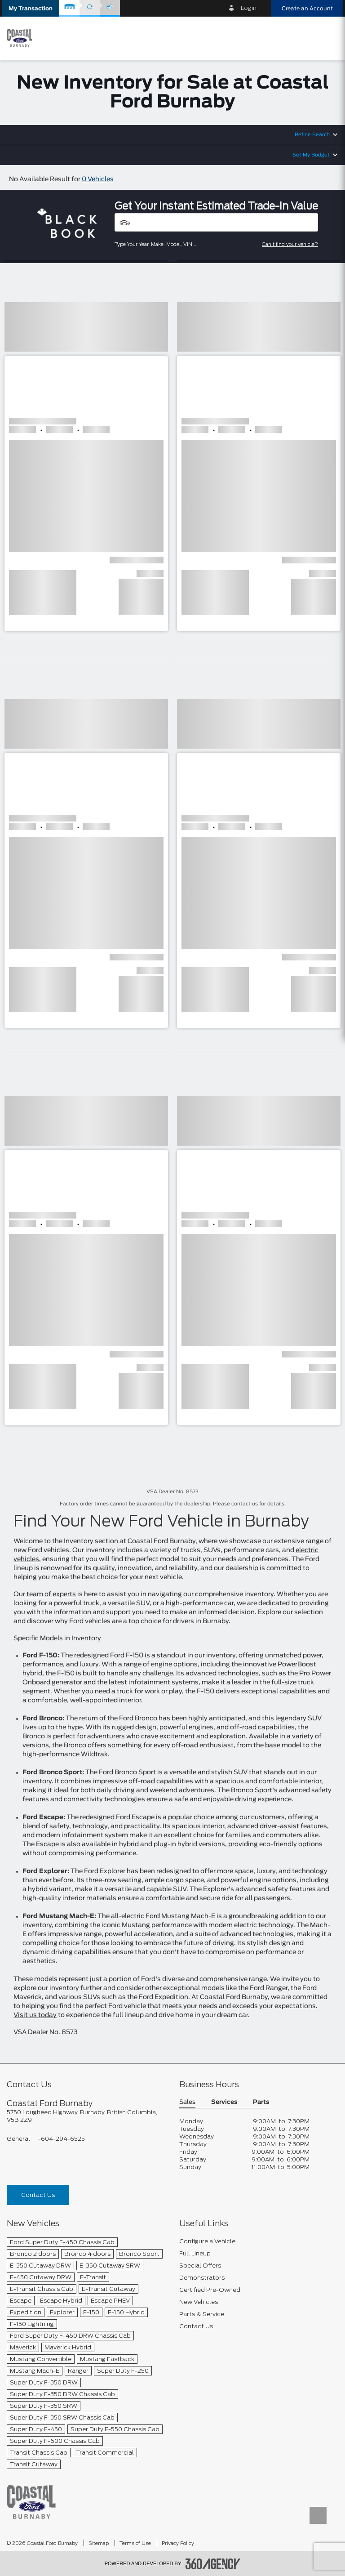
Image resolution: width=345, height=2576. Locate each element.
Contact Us (38, 2195)
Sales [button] (187, 2102)
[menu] (329, 37)
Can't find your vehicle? (290, 244)
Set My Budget (311, 154)
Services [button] (224, 2102)
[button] (30, 8)
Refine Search (312, 134)
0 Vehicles (98, 179)
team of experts (51, 1594)
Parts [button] (261, 2102)
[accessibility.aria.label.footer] (213, 2563)
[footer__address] (86, 2116)
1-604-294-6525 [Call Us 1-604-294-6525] (60, 2138)
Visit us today (35, 2015)
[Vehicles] (216, 222)
